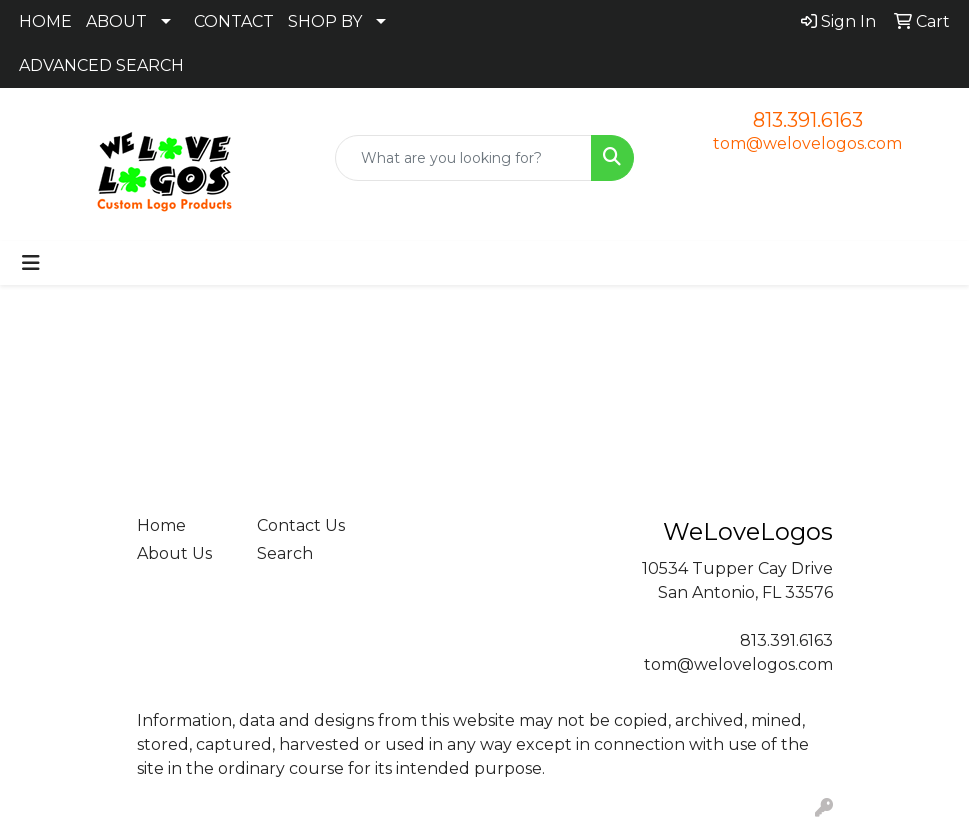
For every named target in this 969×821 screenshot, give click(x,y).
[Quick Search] (463, 158)
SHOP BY (325, 21)
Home (161, 525)
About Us (174, 553)
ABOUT (116, 21)
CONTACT (234, 21)
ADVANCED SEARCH (101, 65)
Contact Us (301, 525)
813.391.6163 (808, 120)
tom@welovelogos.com (807, 143)
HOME (45, 21)
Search (285, 553)
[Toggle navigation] (31, 263)
